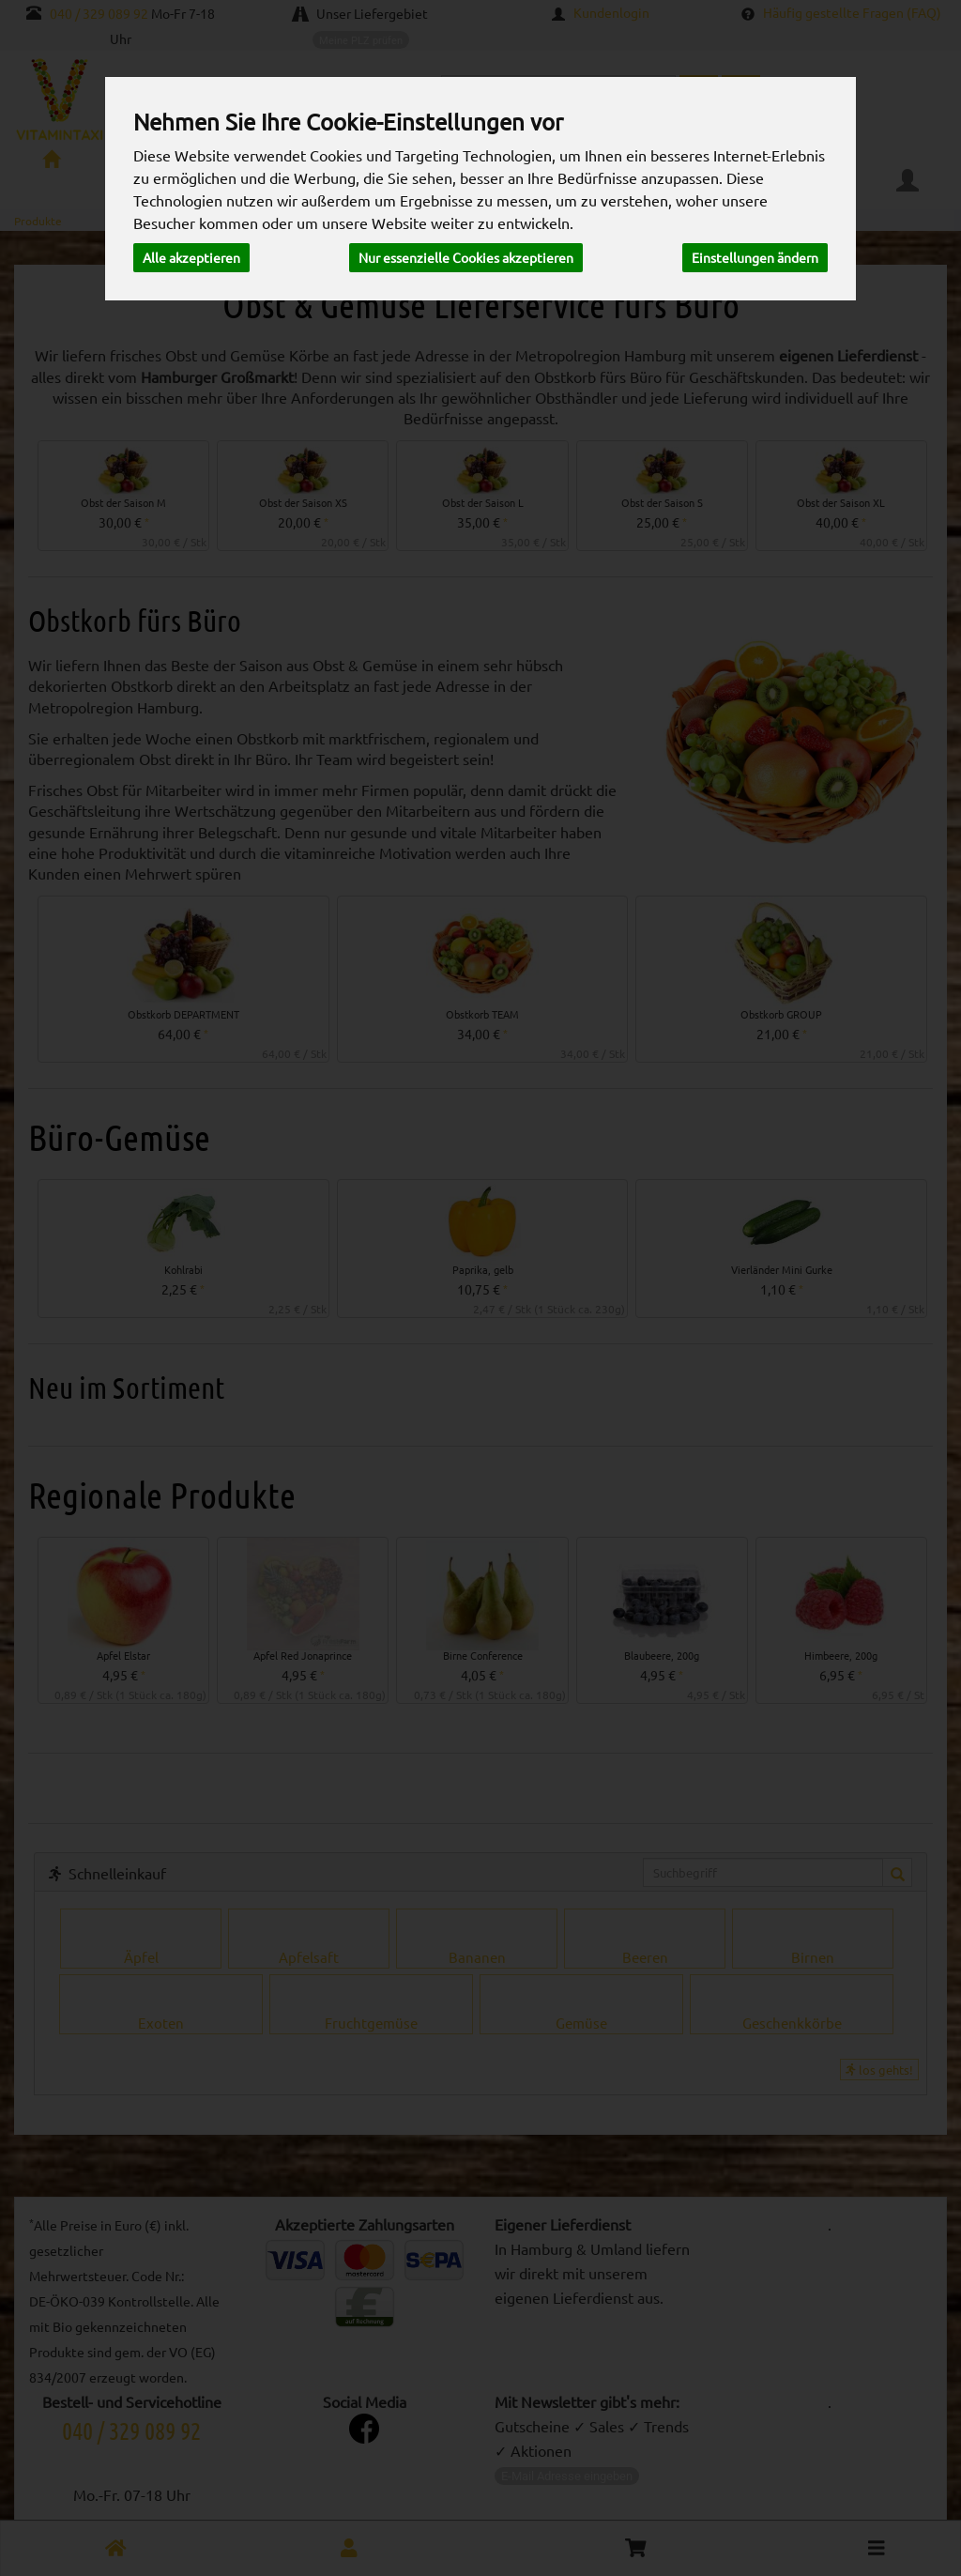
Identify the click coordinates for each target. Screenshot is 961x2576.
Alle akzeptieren (191, 257)
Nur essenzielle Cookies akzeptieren (465, 257)
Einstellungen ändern (755, 257)
